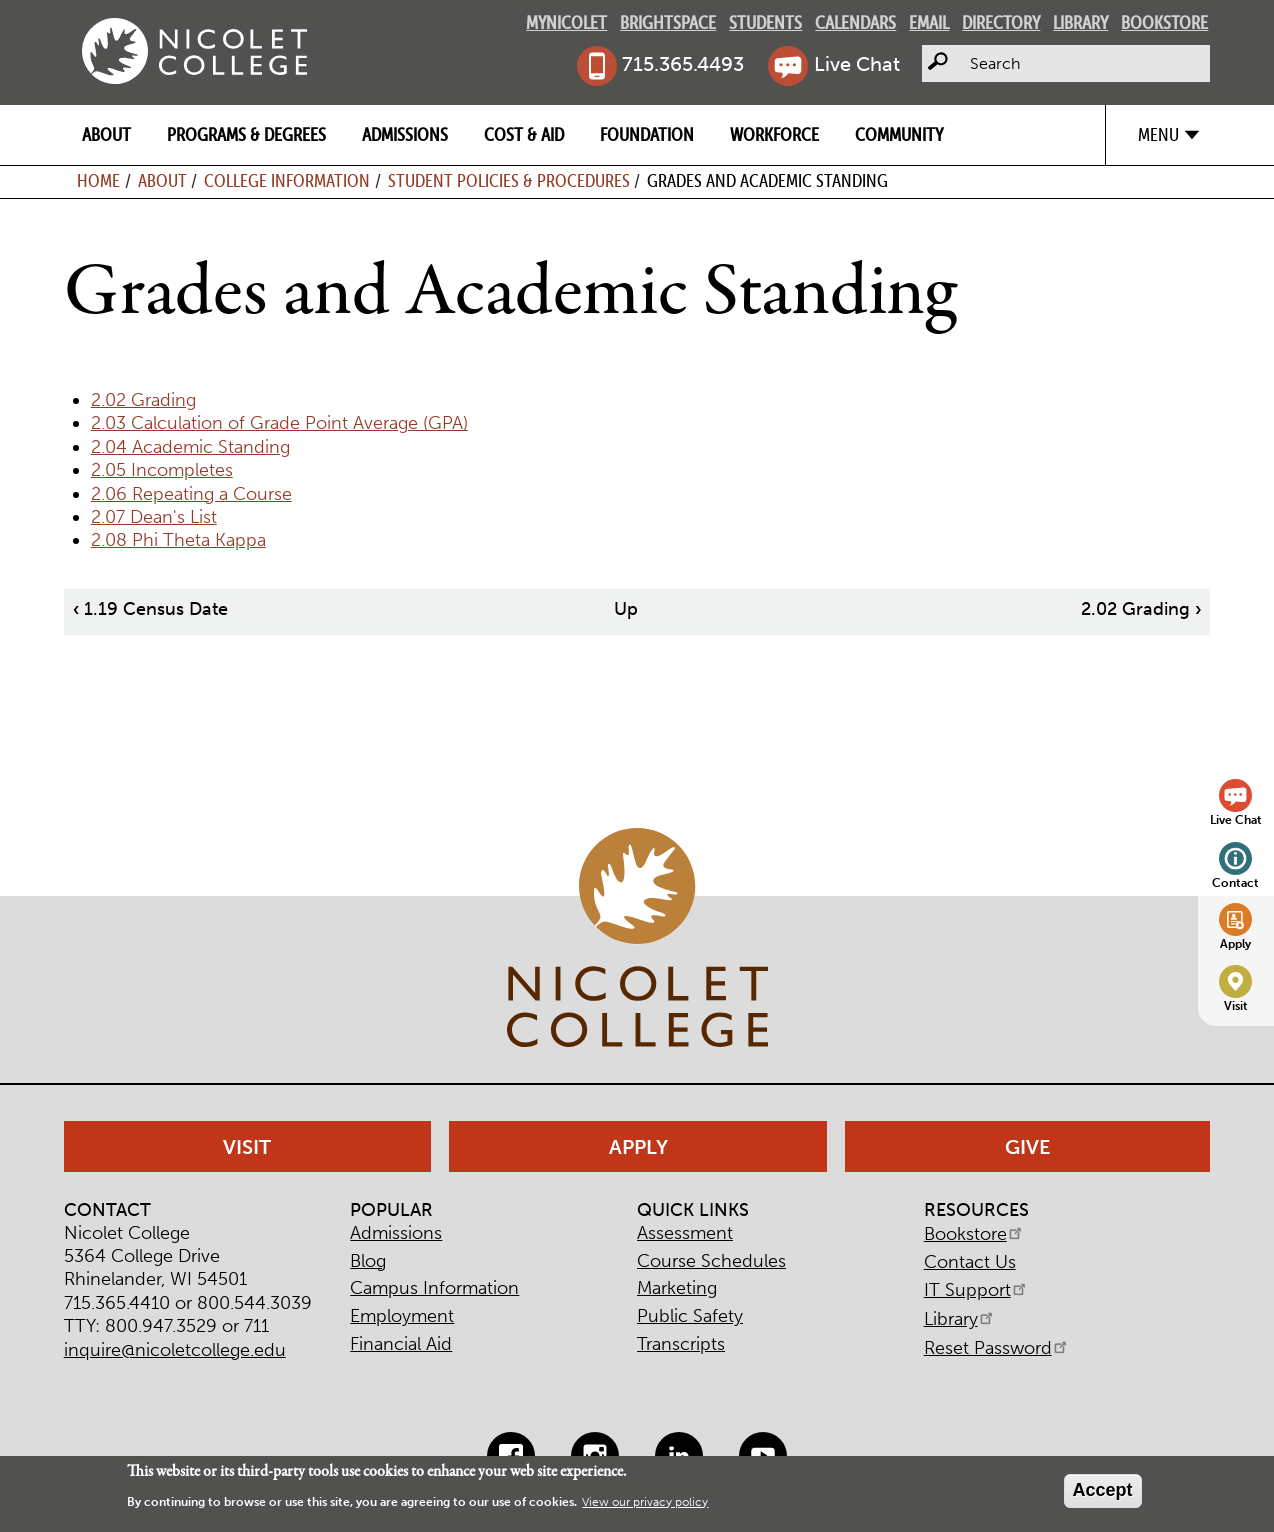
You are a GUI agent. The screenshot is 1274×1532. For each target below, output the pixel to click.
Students (765, 22)
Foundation (647, 134)
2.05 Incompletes (162, 470)
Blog (368, 1261)
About (106, 134)
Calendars (855, 22)
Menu (1158, 134)
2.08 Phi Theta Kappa (178, 540)
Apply (1235, 943)
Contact (1235, 882)
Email (929, 22)
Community (899, 134)
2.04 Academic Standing (190, 447)
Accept (1103, 1490)
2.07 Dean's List (154, 517)
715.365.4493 (683, 64)
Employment (402, 1316)
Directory (1001, 22)
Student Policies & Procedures (509, 180)
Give (1028, 1147)
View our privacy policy (645, 1502)
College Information (287, 180)
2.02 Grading (143, 400)
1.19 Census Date (150, 609)
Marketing (677, 1288)
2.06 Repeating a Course (191, 494)
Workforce (774, 134)
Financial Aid (401, 1344)
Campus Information (434, 1288)
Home (98, 180)
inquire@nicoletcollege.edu (175, 1350)
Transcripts (681, 1344)
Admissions (405, 134)
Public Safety (690, 1316)
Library (1080, 22)
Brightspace (668, 22)
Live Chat (857, 64)
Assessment (685, 1233)
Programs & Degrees (246, 134)
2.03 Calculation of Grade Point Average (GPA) (279, 423)
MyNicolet (566, 22)
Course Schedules (711, 1261)
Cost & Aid (524, 134)
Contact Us (970, 1262)
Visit (1236, 1005)
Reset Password (997, 1348)
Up (626, 609)
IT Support (976, 1290)
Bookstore (1164, 22)
